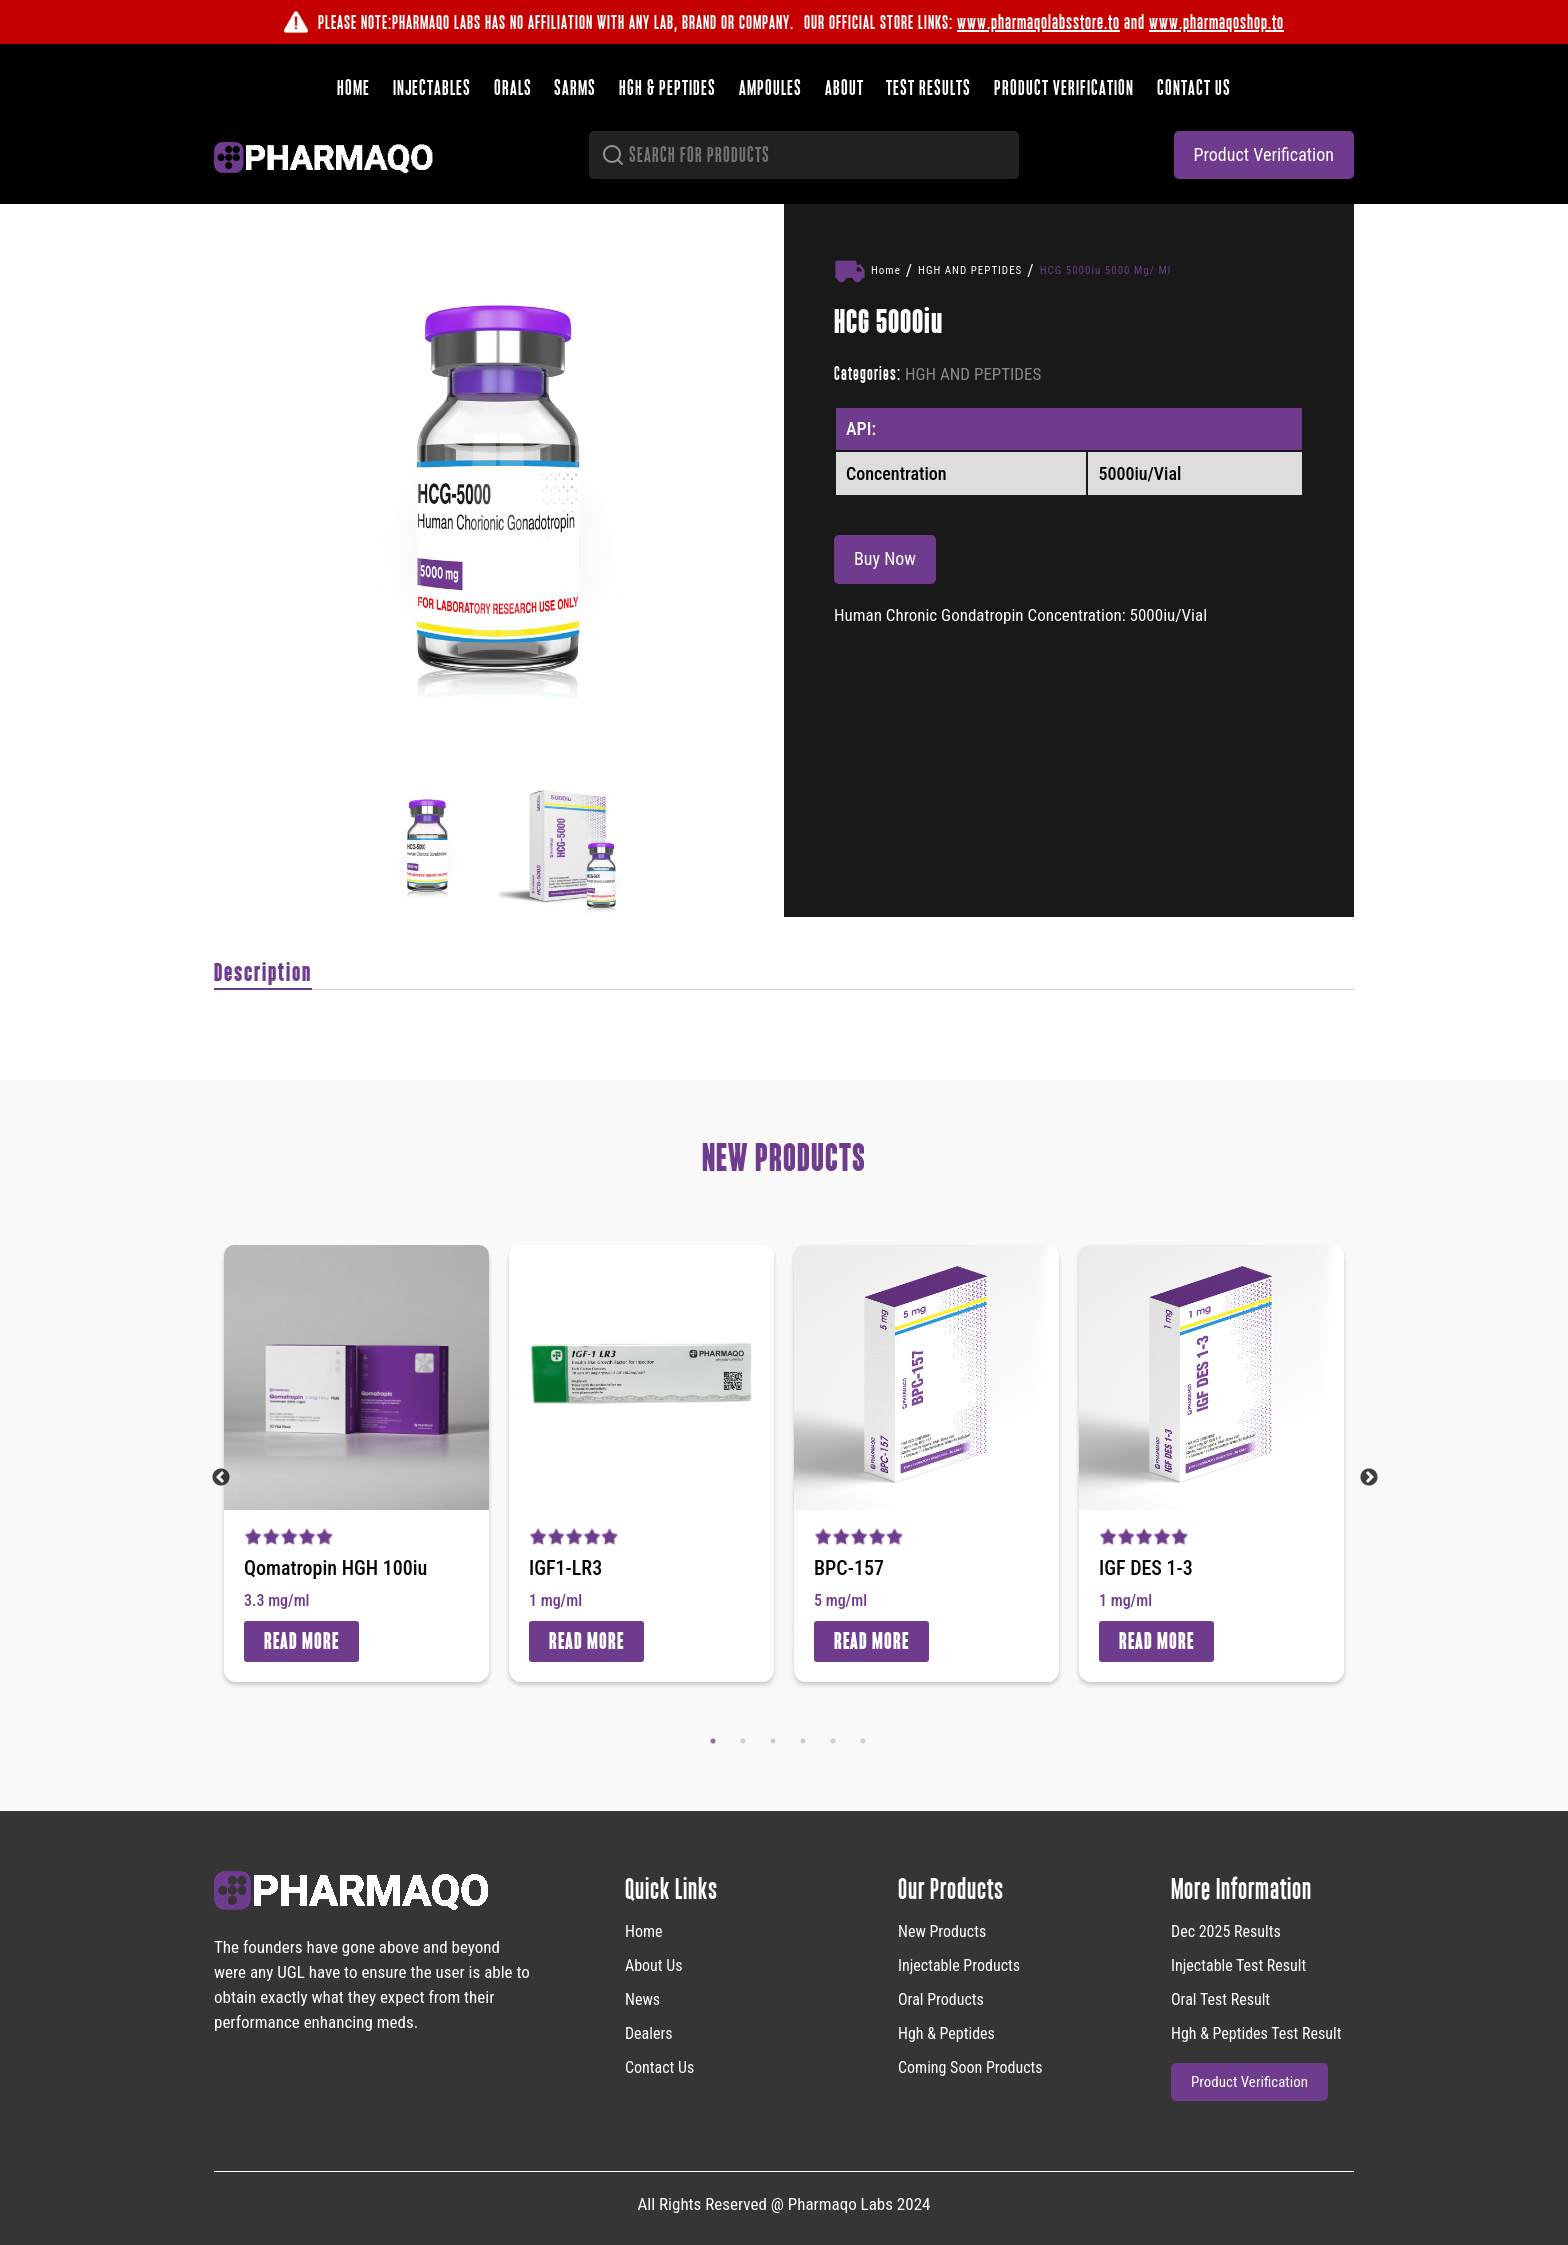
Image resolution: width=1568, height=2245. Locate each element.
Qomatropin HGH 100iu (335, 1567)
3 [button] (773, 1739)
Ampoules (770, 86)
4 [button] (803, 1739)
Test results (927, 86)
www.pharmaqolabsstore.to (1038, 22)
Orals (515, 86)
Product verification (1062, 86)
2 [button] (743, 1739)
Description (263, 971)
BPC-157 (849, 1567)
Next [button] (1369, 1476)
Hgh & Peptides (946, 2031)
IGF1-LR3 (565, 1567)
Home (357, 86)
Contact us (1191, 86)
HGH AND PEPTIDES (970, 268)
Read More (301, 1639)
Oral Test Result (1220, 1997)
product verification (1264, 152)
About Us (654, 1963)
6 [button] (863, 1739)
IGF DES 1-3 (1146, 1567)
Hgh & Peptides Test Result (1256, 2031)
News (642, 1997)
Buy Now (885, 557)
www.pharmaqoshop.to (1216, 22)
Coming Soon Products (970, 2065)
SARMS (577, 86)
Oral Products (941, 1997)
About (843, 86)
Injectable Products (959, 1963)
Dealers (649, 2031)
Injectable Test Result (1238, 1963)
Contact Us (659, 2065)
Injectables (435, 86)
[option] (499, 488)
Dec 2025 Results (1226, 1929)
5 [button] (833, 1739)
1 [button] (713, 1739)
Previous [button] (221, 1476)
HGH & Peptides (668, 86)
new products (942, 1929)
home (644, 1929)
